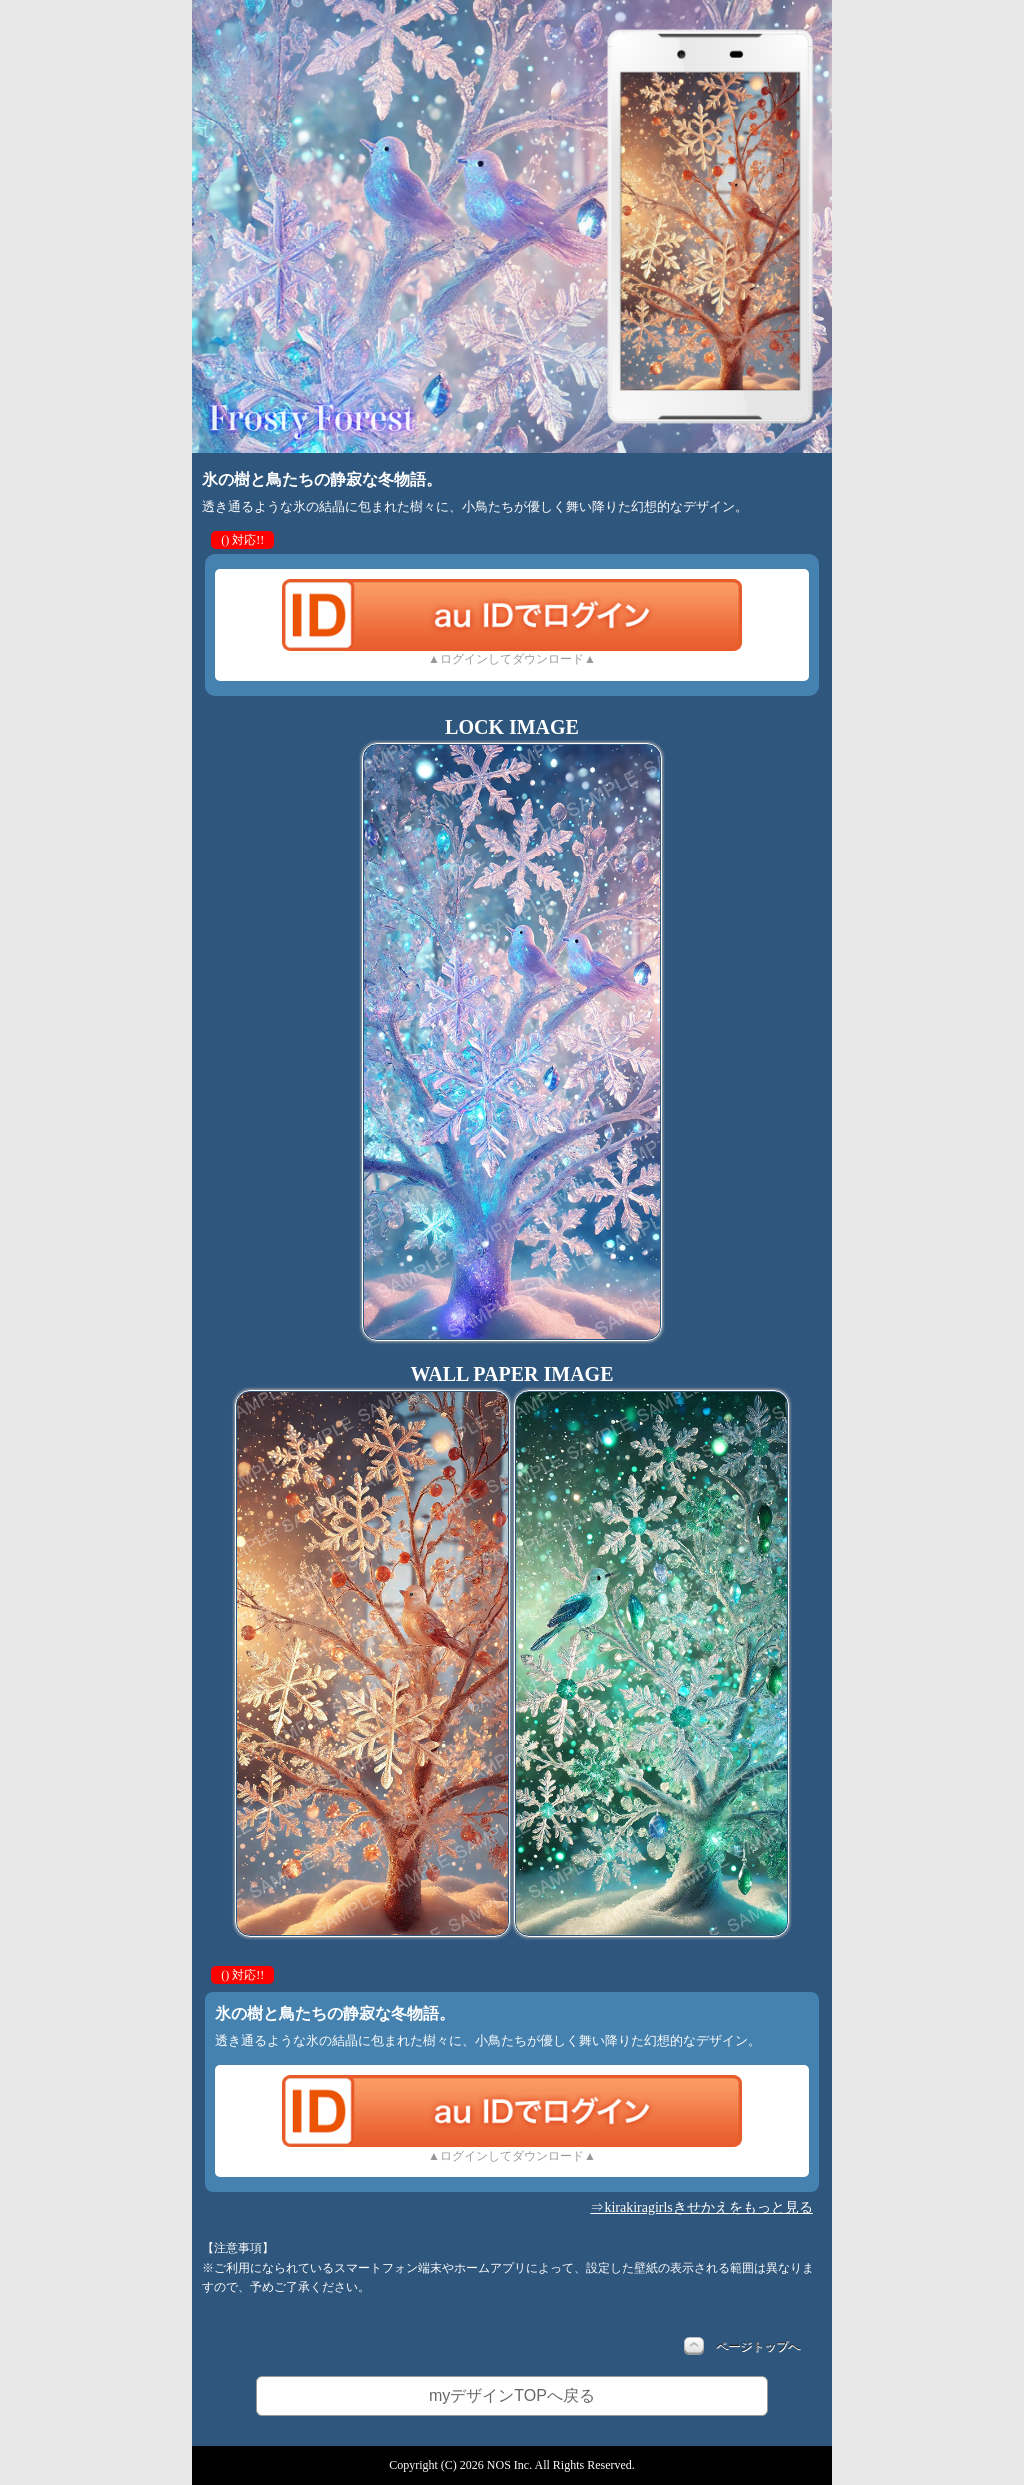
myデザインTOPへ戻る (512, 2395)
